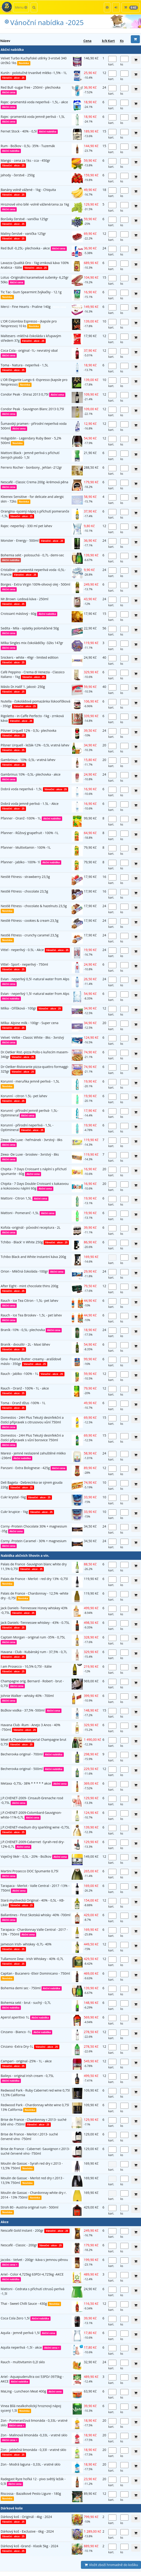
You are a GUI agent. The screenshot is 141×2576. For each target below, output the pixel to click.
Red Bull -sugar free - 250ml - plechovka (31, 87)
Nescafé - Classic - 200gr (19, 2245)
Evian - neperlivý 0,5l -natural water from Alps (35, 979)
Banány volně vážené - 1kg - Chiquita (28, 189)
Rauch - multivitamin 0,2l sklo (23, 2362)
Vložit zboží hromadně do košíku (111, 2565)
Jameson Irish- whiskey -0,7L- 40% (26, 1944)
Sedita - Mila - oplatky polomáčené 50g (30, 628)
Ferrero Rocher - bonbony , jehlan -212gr (31, 467)
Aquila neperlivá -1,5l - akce (22, 2347)
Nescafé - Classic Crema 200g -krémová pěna (34, 482)
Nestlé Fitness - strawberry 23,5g (25, 876)
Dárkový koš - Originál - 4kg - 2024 (26, 2517)
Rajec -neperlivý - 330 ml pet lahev (26, 526)
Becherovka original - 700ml (22, 1754)
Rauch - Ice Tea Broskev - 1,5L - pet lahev (31, 1315)
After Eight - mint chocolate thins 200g (29, 1286)
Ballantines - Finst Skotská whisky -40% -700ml (35, 1915)
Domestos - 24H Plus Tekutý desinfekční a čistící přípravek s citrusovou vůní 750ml (32, 1419)
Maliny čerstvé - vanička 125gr (23, 233)
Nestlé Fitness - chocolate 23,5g (24, 891)
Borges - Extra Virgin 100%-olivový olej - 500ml (35, 584)
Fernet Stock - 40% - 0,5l (19, 131)
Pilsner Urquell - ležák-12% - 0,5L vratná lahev (35, 745)
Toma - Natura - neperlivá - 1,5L (24, 365)
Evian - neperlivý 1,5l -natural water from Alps (35, 993)
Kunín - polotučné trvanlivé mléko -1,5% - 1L (34, 73)
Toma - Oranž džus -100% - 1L (23, 1403)
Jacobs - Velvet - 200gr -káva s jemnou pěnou (34, 2259)
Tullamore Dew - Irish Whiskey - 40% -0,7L (32, 1959)
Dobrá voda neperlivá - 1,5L (22, 789)
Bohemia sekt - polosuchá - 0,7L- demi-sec (32, 555)
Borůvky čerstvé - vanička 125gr (24, 219)
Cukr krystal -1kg (14, 1497)
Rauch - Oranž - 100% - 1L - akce (25, 1388)
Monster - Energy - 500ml (20, 540)
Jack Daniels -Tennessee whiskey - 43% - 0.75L (35, 1622)
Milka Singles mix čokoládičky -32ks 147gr (32, 643)
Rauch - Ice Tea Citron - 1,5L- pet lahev (29, 1300)
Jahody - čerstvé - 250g (18, 175)
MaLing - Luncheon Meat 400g (24, 2391)
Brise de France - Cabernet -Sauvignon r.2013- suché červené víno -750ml (35, 2151)
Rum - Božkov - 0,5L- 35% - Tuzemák (28, 146)
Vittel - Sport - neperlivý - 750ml (24, 964)
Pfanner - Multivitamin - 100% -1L (26, 847)
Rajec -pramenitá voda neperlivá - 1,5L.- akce (34, 102)
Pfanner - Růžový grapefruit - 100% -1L (29, 833)
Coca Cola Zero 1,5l (15, 2318)
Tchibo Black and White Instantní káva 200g (33, 1256)
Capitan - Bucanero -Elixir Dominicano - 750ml (35, 1973)
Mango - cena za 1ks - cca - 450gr (25, 160)
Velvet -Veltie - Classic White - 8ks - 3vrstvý (32, 1037)
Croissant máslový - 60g (19, 613)
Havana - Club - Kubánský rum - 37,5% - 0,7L (34, 1652)
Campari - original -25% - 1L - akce (26, 2061)
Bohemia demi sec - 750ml (21, 1988)
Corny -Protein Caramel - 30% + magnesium (34, 1541)
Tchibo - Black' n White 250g (22, 1242)
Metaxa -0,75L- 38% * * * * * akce (26, 1783)
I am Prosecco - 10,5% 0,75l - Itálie (26, 1666)
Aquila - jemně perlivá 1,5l (21, 2333)
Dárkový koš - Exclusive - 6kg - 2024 (27, 2531)
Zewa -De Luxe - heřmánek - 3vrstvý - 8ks (31, 1140)
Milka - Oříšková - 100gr (19, 1008)
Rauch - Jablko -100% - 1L (20, 1373)
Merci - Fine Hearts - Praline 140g (26, 306)
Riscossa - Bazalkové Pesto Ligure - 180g (31, 2493)
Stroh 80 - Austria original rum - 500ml (29, 2207)
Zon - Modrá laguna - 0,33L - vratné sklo (30, 2464)
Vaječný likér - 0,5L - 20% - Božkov (26, 1856)
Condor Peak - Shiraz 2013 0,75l (25, 394)
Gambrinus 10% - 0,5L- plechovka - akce (31, 774)
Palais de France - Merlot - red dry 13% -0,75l (34, 1579)
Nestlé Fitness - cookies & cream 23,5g (29, 920)
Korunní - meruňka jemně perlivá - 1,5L (30, 1081)
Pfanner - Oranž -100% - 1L (21, 818)
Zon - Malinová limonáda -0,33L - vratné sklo (34, 2435)
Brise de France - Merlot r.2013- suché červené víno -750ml (29, 2136)
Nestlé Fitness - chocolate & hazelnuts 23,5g (34, 906)
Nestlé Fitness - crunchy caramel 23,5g (29, 935)
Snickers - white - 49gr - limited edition (29, 657)
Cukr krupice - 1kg (15, 1511)
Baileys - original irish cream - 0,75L (27, 2075)
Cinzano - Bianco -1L (16, 2032)
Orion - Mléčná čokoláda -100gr (25, 1271)
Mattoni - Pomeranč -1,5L (20, 1213)
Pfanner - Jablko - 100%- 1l (21, 862)
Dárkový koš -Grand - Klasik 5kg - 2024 (29, 2546)
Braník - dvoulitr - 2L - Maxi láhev (25, 1344)
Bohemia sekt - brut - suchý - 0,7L (26, 2002)
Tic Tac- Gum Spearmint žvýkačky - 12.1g (31, 292)
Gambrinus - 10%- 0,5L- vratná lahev (28, 760)
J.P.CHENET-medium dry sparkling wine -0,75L (35, 1827)
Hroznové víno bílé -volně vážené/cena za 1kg (35, 204)
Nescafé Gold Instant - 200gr (22, 2230)
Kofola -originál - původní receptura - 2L (31, 1227)
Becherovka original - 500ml (22, 1769)
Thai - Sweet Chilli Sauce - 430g (24, 2303)
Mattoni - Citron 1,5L (16, 1198)
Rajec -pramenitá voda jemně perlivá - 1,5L (33, 116)
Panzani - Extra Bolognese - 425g (26, 1468)
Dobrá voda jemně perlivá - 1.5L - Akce (29, 803)
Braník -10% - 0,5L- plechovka (23, 1330)
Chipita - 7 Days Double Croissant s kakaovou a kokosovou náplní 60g (35, 1185)
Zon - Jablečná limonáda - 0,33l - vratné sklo (33, 2449)
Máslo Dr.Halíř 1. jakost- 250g (23, 686)
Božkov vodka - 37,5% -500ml (23, 1710)
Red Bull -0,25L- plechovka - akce (26, 248)
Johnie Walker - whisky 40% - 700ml (27, 1695)
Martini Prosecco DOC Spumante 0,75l (29, 1871)
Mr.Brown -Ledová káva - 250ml (24, 599)
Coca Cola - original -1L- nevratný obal (29, 350)
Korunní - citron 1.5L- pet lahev (24, 1096)
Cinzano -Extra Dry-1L (17, 2046)
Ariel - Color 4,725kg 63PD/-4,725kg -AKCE (32, 2274)
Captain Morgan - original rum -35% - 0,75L (33, 1637)
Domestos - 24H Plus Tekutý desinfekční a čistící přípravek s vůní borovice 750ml (32, 1437)
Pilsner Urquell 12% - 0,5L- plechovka (28, 730)
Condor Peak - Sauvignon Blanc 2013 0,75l (32, 409)
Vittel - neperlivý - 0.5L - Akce (23, 950)
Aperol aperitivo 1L (15, 2017)
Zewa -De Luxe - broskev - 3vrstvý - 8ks (30, 1154)
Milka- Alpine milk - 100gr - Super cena (29, 1023)
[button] (107, 7)
